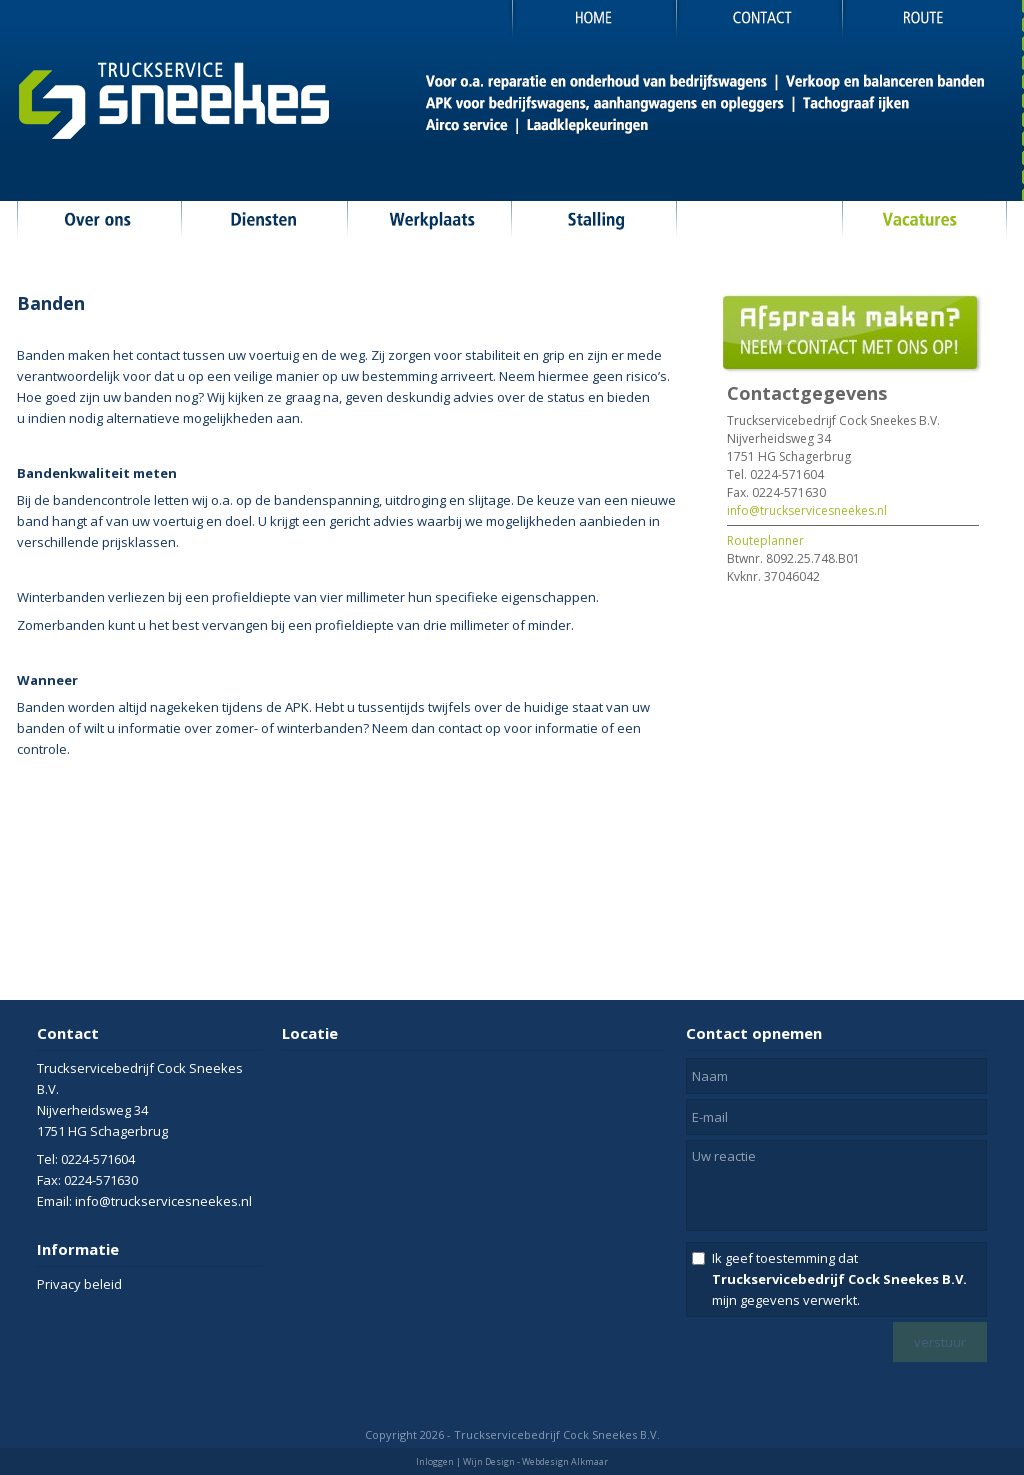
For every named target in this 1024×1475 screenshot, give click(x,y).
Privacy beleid (79, 1284)
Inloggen (435, 1461)
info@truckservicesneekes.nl (807, 510)
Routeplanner (765, 540)
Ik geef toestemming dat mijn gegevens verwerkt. (839, 1279)
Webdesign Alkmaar (565, 1461)
